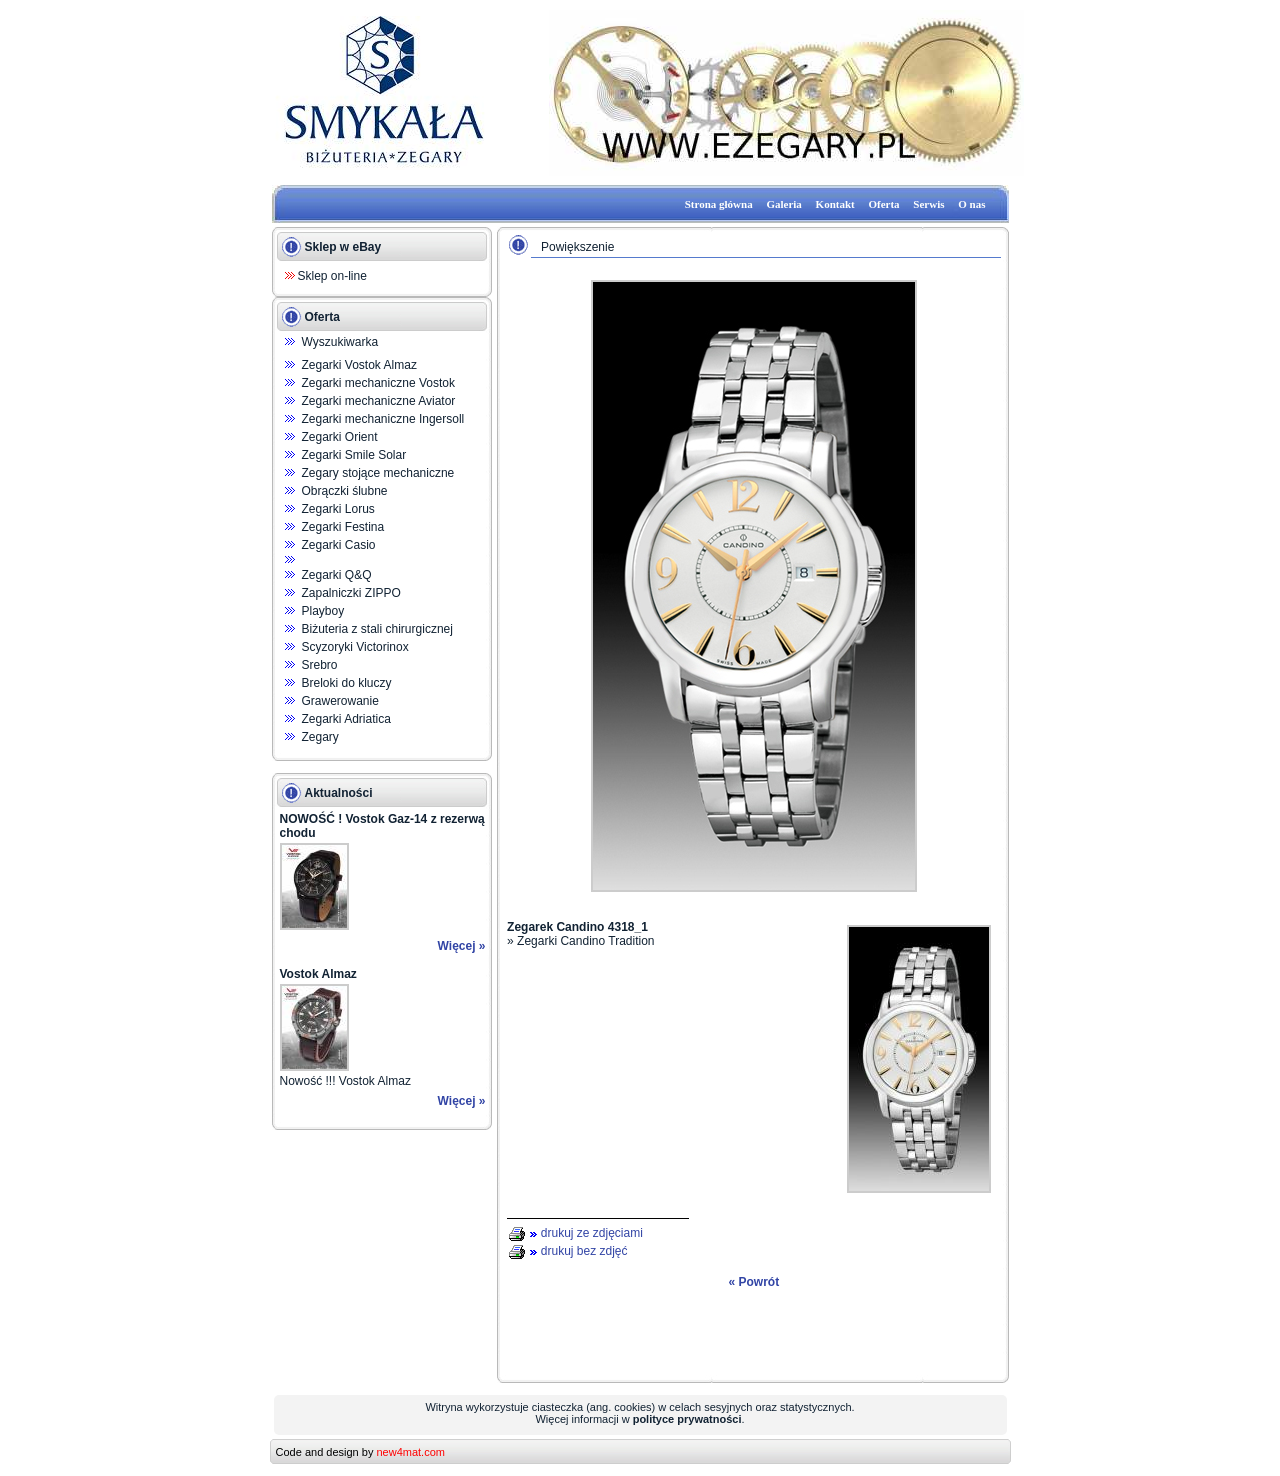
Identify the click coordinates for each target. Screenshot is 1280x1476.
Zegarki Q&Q (337, 575)
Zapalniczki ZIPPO (351, 593)
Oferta (883, 204)
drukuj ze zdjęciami (592, 1233)
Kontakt (835, 204)
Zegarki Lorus (338, 509)
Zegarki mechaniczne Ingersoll (383, 419)
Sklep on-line (332, 276)
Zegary (320, 737)
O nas (971, 204)
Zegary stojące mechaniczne (378, 473)
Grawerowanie (340, 701)
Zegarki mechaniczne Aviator (379, 401)
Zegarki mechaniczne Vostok (378, 383)
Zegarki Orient (340, 437)
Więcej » (462, 946)
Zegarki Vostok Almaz (359, 365)
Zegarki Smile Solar (354, 455)
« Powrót (753, 1282)
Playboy (323, 611)
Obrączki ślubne (345, 491)
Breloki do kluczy (347, 683)
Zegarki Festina (343, 527)
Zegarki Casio (339, 545)
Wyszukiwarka (340, 342)
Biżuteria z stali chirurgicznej (377, 629)
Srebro (320, 665)
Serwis (928, 204)
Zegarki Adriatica (346, 719)
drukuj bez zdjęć (584, 1251)
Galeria (783, 204)
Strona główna (719, 204)
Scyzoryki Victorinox (355, 647)
